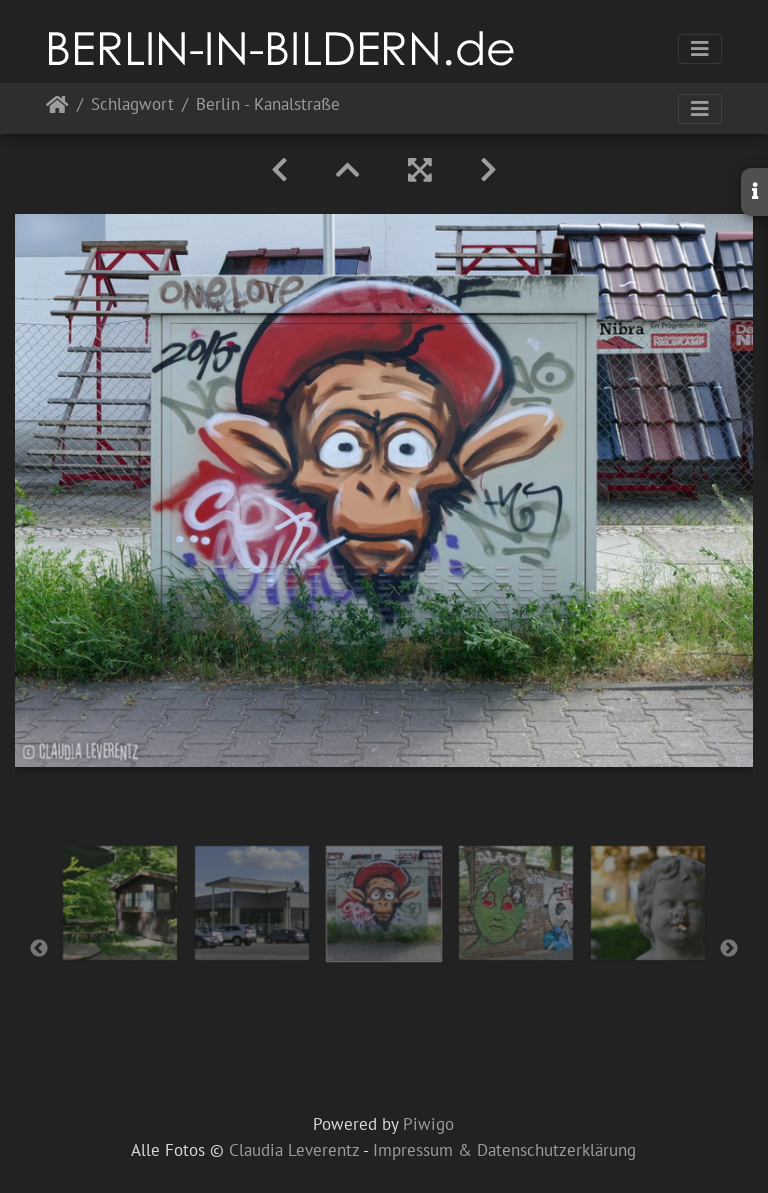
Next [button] (729, 949)
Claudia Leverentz (294, 1150)
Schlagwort (132, 105)
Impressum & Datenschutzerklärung (504, 1150)
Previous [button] (39, 949)
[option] (120, 903)
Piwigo (428, 1124)
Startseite (57, 108)
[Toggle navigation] (700, 49)
